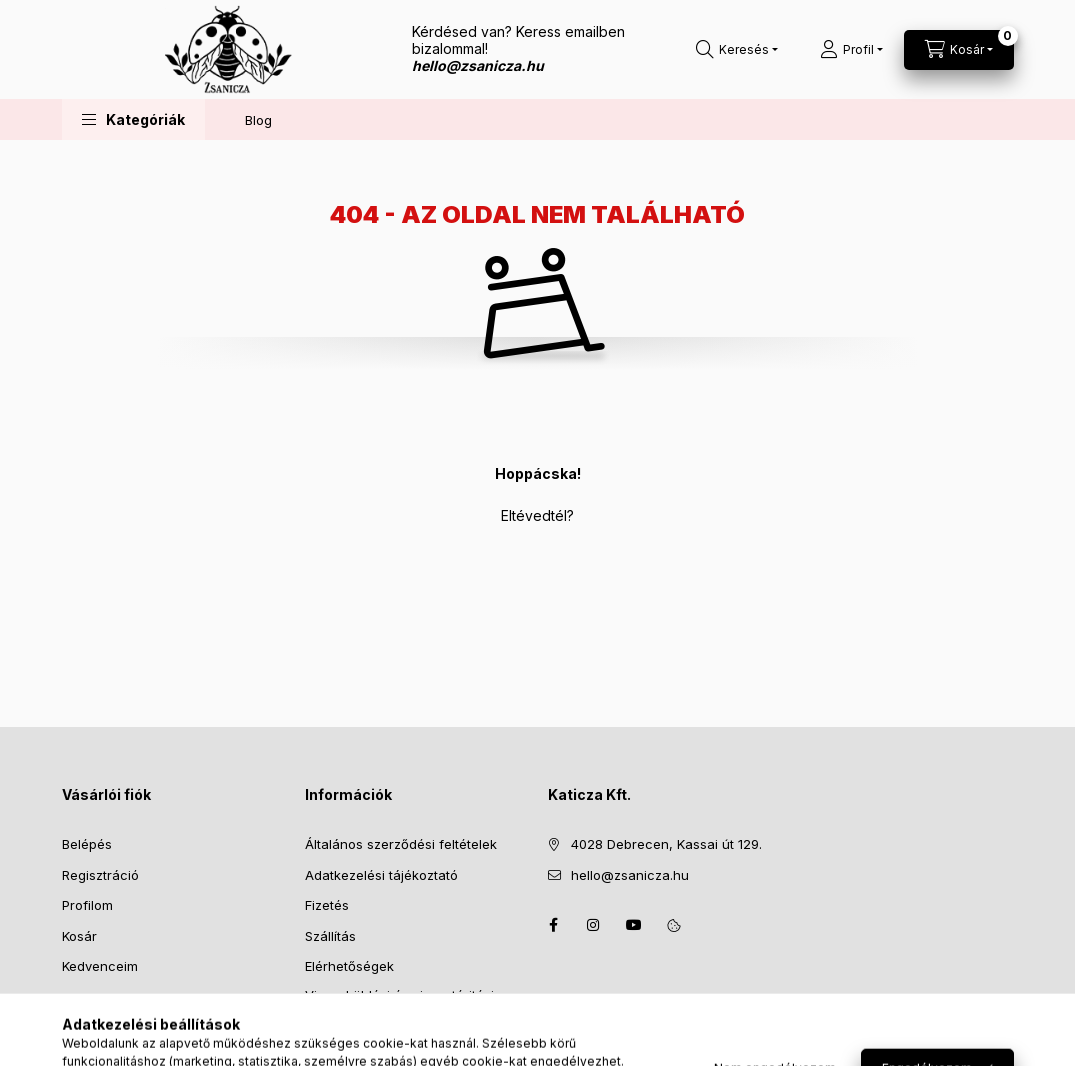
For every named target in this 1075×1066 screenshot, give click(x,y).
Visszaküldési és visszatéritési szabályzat (399, 1005)
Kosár (79, 936)
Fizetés (327, 905)
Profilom (87, 905)
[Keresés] (737, 50)
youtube (634, 925)
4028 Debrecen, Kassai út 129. (666, 844)
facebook (554, 925)
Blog (258, 120)
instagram (594, 925)
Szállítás (330, 936)
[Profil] (851, 50)
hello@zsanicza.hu (630, 875)
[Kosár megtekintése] (959, 50)
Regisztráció (100, 875)
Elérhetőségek (349, 966)
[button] (133, 119)
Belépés (87, 844)
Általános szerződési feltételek (401, 844)
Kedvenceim (100, 966)
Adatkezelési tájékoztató (381, 875)
